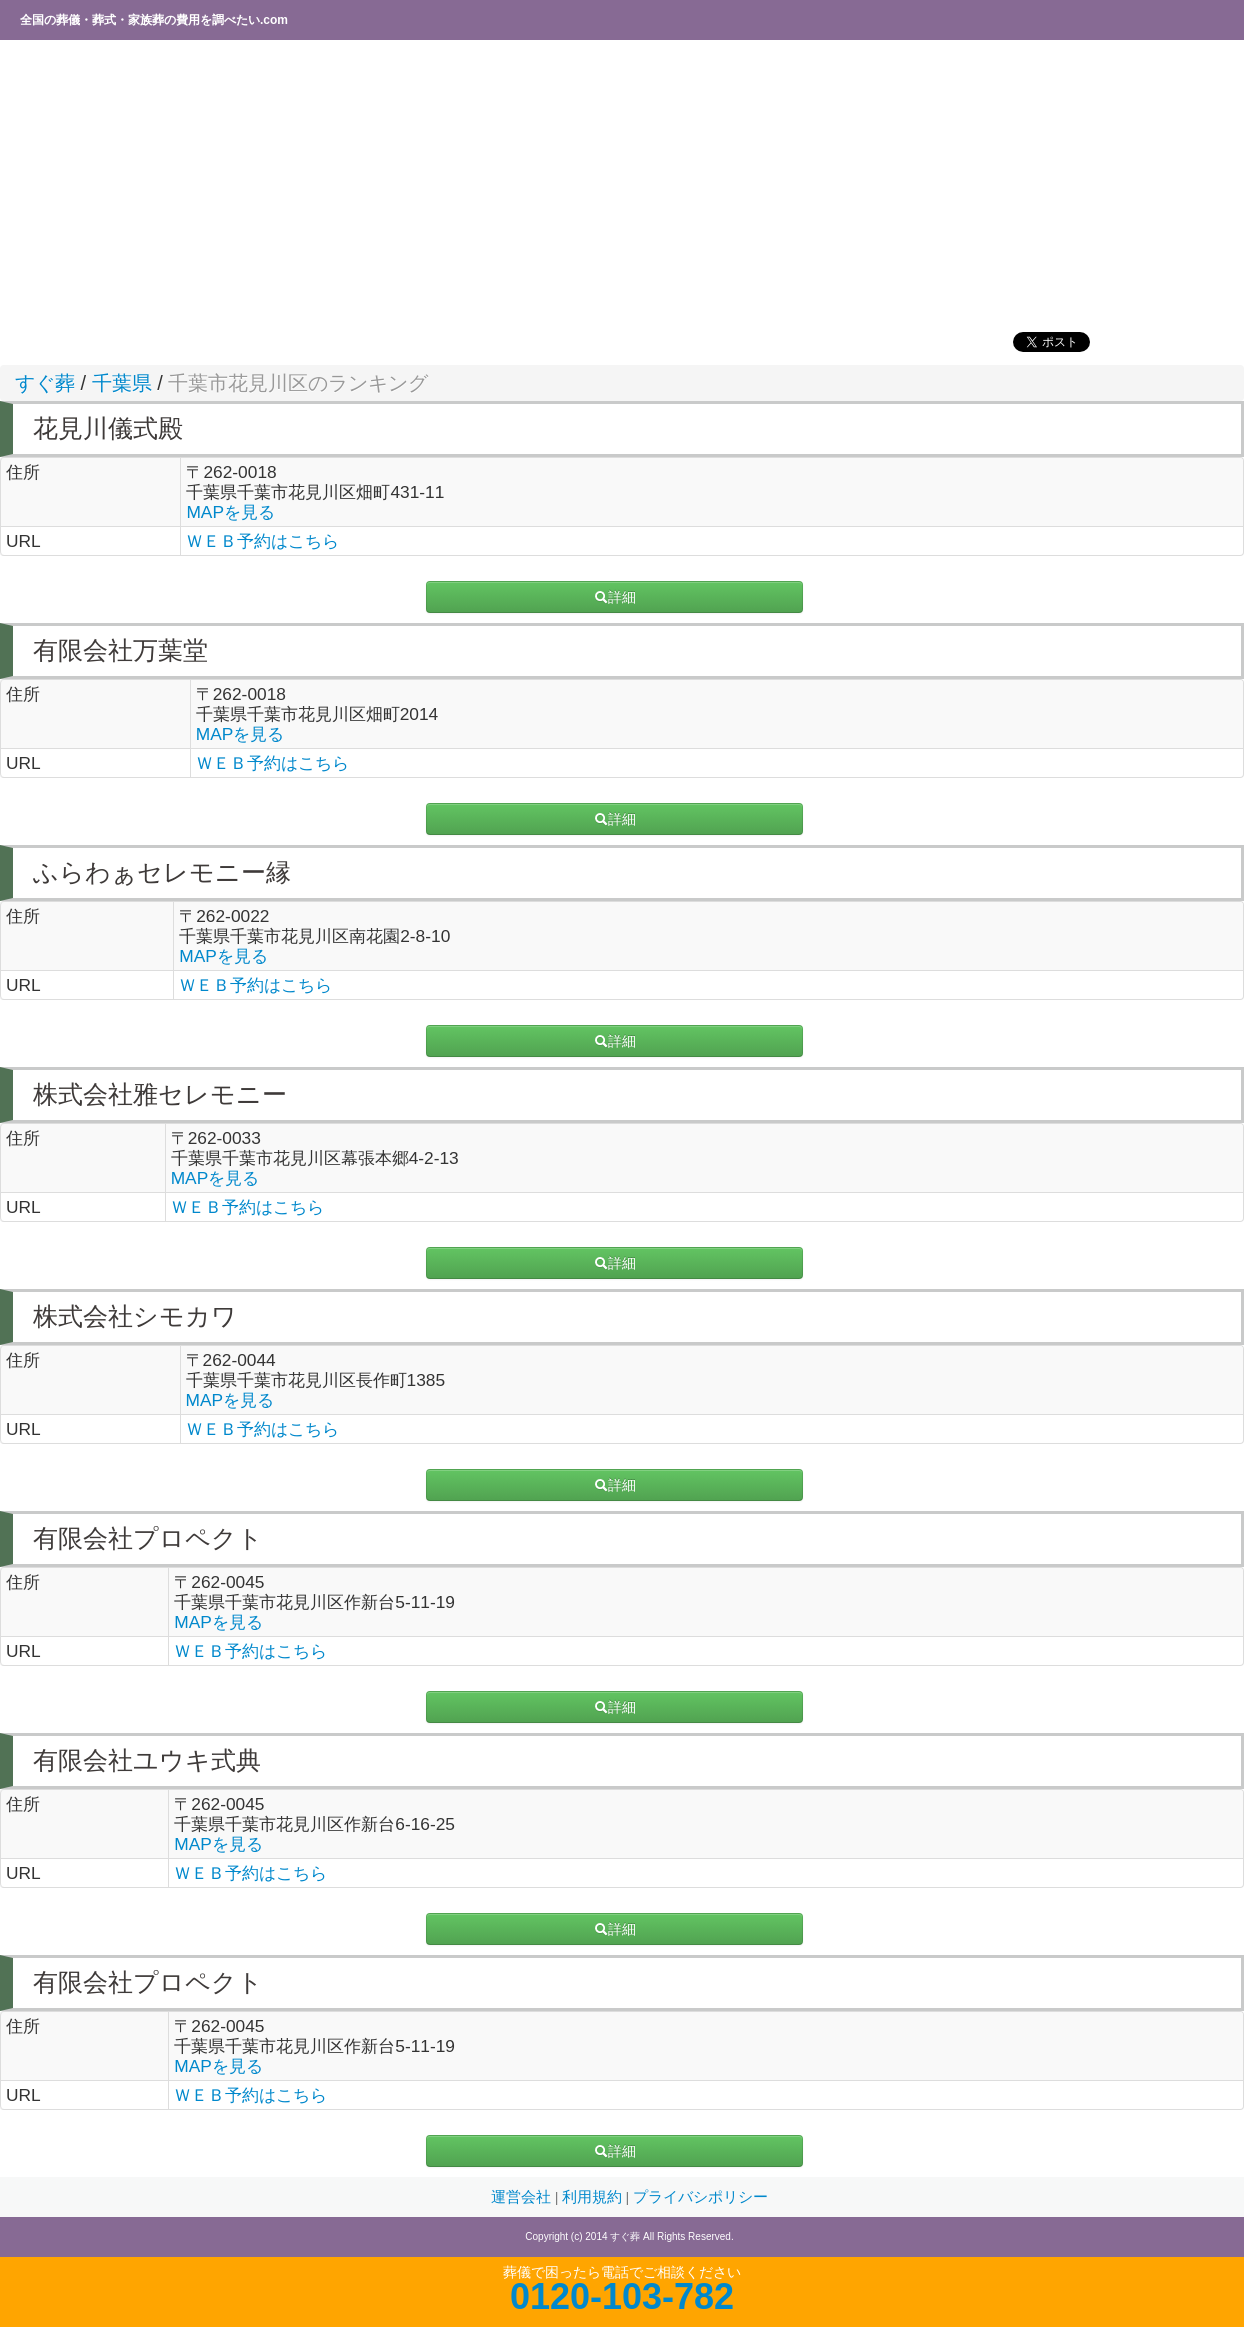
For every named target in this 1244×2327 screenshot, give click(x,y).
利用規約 (594, 2197)
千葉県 (122, 383)
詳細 (615, 597)
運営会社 (523, 2197)
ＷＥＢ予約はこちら (262, 541)
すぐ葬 (45, 383)
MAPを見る (230, 512)
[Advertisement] (605, 185)
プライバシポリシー (700, 2197)
